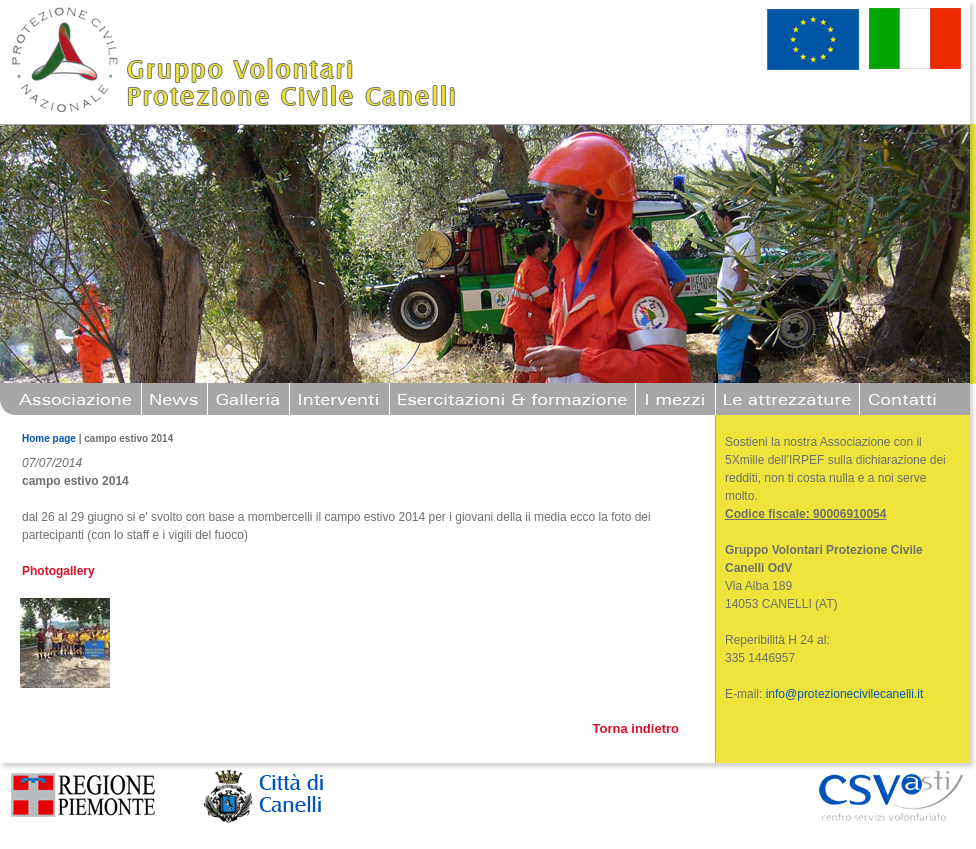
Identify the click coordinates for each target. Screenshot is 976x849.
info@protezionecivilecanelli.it (845, 694)
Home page (49, 438)
